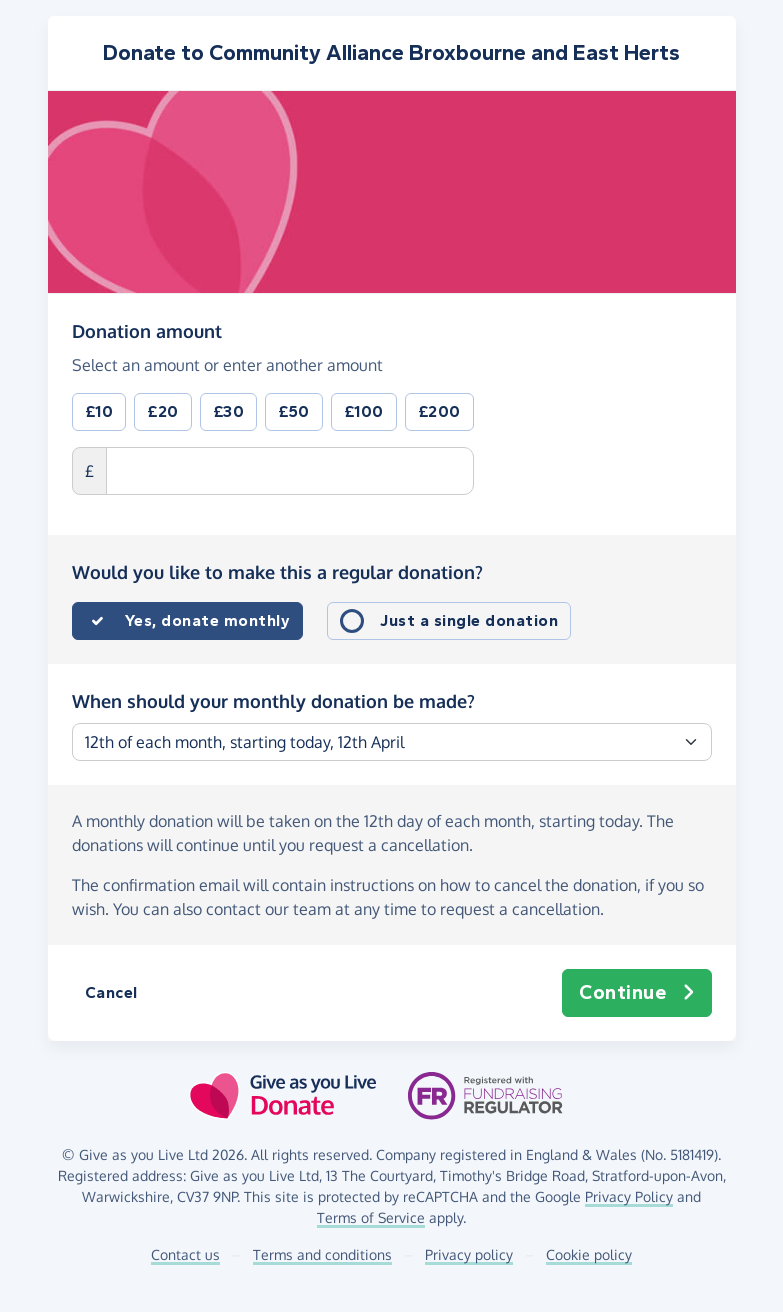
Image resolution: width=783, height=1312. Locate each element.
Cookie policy (589, 1254)
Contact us (185, 1254)
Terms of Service (371, 1217)
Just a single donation (469, 620)
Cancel (111, 992)
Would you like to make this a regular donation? (277, 572)
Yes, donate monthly (208, 620)
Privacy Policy (629, 1196)
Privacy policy (469, 1254)
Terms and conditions (322, 1254)
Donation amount (147, 330)
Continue (637, 993)
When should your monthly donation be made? (273, 701)
